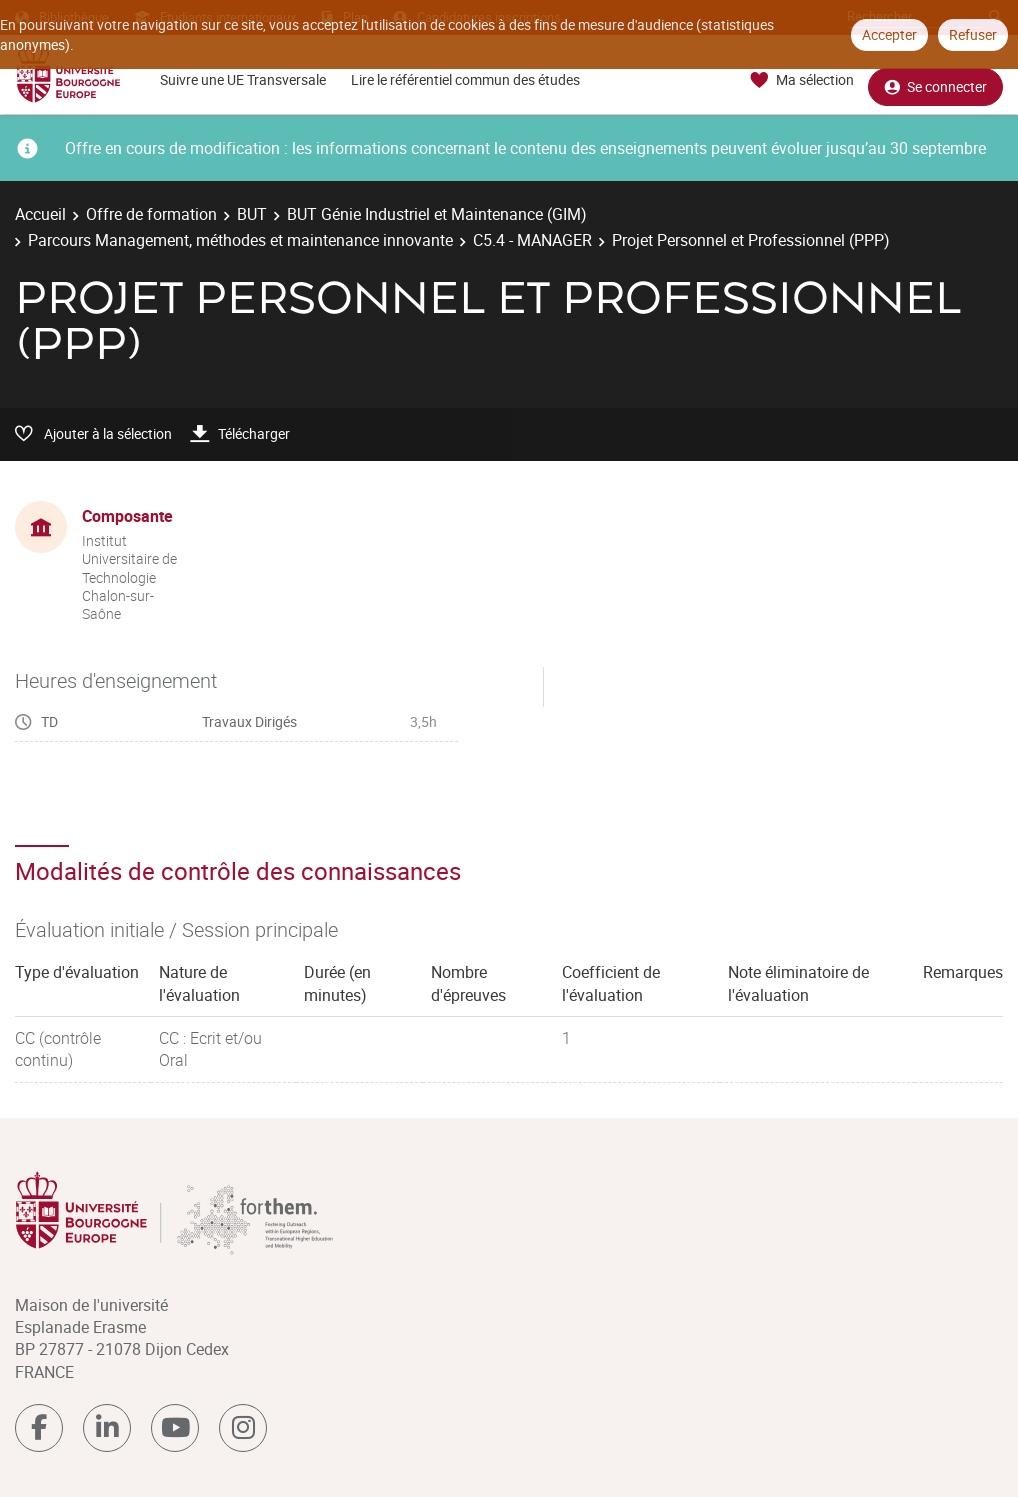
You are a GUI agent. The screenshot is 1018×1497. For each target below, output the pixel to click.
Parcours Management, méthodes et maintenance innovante (240, 240)
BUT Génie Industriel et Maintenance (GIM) (437, 214)
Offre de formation (151, 214)
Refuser (973, 34)
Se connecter (935, 80)
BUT (252, 214)
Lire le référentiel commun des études (465, 79)
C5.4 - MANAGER (532, 240)
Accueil (40, 214)
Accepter (889, 34)
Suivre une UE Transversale (243, 79)
